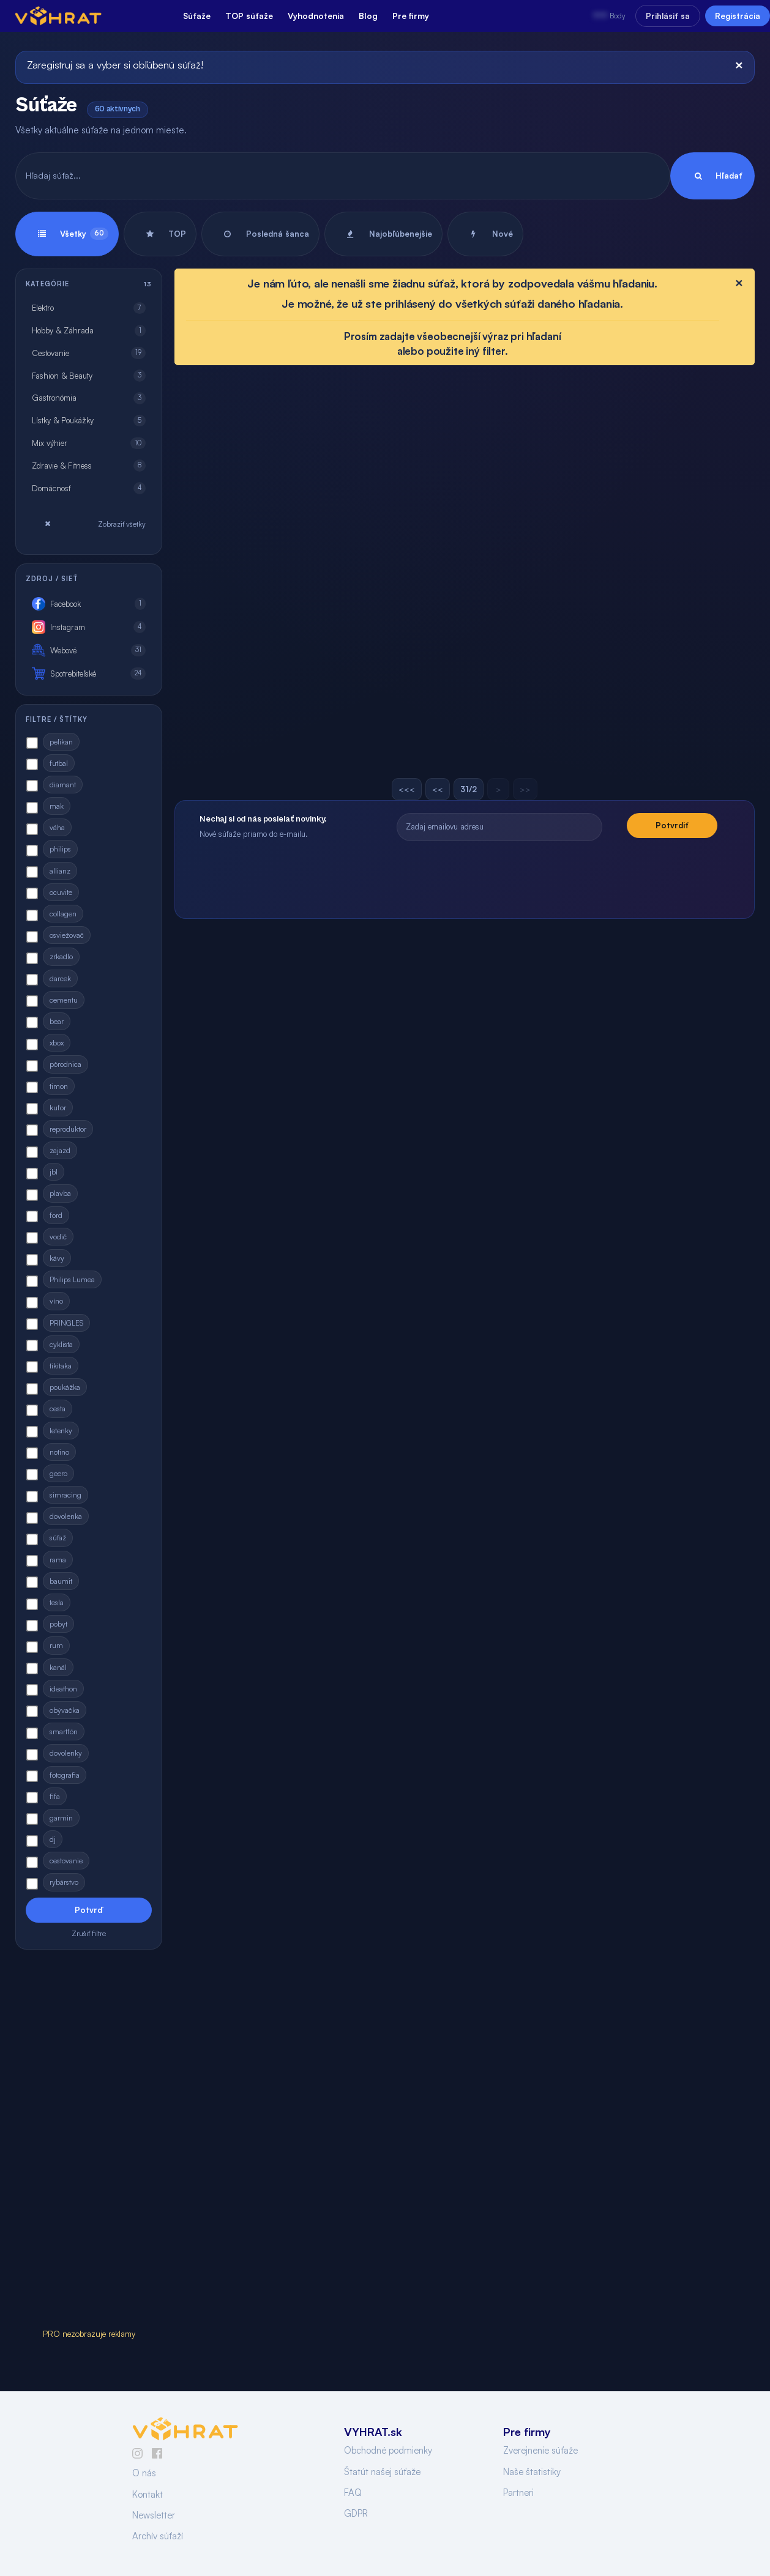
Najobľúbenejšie (383, 234)
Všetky (67, 234)
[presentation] (557, 873)
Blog (368, 15)
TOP (160, 234)
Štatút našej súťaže (382, 2472)
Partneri (518, 2492)
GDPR (356, 2513)
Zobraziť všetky (89, 524)
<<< (406, 789)
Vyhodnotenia (316, 15)
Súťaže (197, 15)
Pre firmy (410, 15)
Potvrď (89, 1910)
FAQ (353, 2492)
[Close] (738, 64)
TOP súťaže (249, 15)
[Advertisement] (88, 2141)
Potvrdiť (672, 825)
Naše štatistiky (532, 2472)
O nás (144, 2473)
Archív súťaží (157, 2536)
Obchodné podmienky (388, 2450)
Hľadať (712, 176)
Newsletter (153, 2515)
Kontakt (147, 2494)
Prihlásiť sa (668, 16)
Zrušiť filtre (89, 1933)
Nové (485, 234)
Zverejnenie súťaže (540, 2450)
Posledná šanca (260, 234)
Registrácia (737, 16)
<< (437, 789)
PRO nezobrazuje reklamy (89, 2334)
